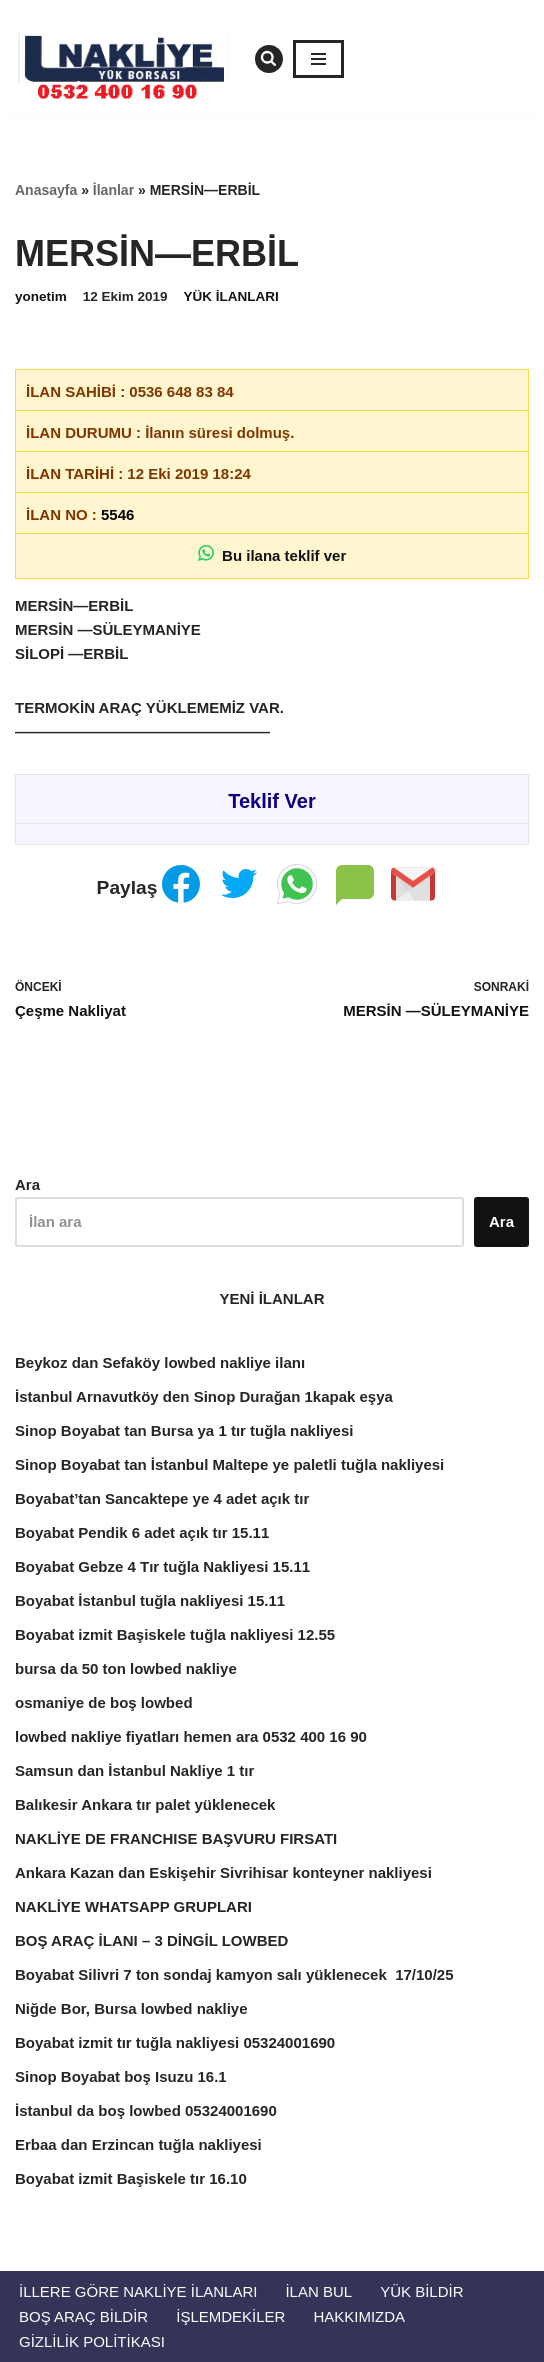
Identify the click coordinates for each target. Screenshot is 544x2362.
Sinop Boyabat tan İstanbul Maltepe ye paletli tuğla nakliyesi (229, 1464)
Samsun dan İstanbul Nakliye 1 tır (134, 1770)
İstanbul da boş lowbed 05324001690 (146, 2110)
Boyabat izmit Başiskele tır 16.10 (131, 2178)
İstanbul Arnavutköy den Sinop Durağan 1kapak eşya (204, 1396)
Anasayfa (46, 190)
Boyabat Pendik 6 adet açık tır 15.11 (142, 1532)
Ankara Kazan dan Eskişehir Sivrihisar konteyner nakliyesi (223, 1872)
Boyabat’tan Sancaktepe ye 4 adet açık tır (162, 1498)
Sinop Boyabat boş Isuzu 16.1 (121, 2076)
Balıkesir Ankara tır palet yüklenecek (145, 1804)
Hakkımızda (359, 2316)
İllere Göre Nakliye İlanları (138, 2291)
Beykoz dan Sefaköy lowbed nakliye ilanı (160, 1362)
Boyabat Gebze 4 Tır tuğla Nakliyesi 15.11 (162, 1566)
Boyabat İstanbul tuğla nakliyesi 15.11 (150, 1600)
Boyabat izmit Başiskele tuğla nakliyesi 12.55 (175, 1634)
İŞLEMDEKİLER (230, 2316)
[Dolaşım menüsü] (318, 59)
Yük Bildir (421, 2291)
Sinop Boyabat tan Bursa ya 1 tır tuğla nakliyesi (184, 1430)
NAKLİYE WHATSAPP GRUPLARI (133, 1906)
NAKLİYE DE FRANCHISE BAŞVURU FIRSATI (176, 1838)
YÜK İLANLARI (231, 296)
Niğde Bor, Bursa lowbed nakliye (131, 2008)
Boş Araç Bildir (83, 2316)
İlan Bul (318, 2291)
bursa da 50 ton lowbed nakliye (126, 1668)
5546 (117, 514)
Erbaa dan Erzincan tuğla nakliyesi (138, 2144)
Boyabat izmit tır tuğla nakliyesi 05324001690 (175, 2042)
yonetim (41, 296)
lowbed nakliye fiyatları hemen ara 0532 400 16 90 (191, 1736)
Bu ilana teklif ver (272, 554)
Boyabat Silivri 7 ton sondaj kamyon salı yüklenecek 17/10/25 (234, 1974)
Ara (27, 1184)
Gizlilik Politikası (92, 2341)
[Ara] (269, 59)
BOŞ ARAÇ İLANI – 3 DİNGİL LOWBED (151, 1940)
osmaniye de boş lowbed (104, 1702)
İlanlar (113, 190)
